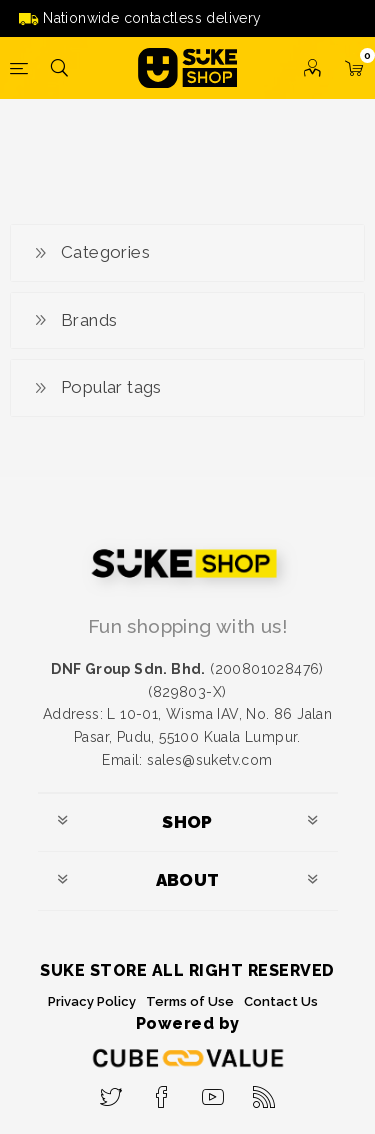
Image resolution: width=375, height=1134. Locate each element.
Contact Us (281, 1001)
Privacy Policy (92, 1001)
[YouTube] (213, 1091)
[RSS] (264, 1091)
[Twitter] (111, 1091)
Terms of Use (190, 1001)
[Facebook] (162, 1091)
